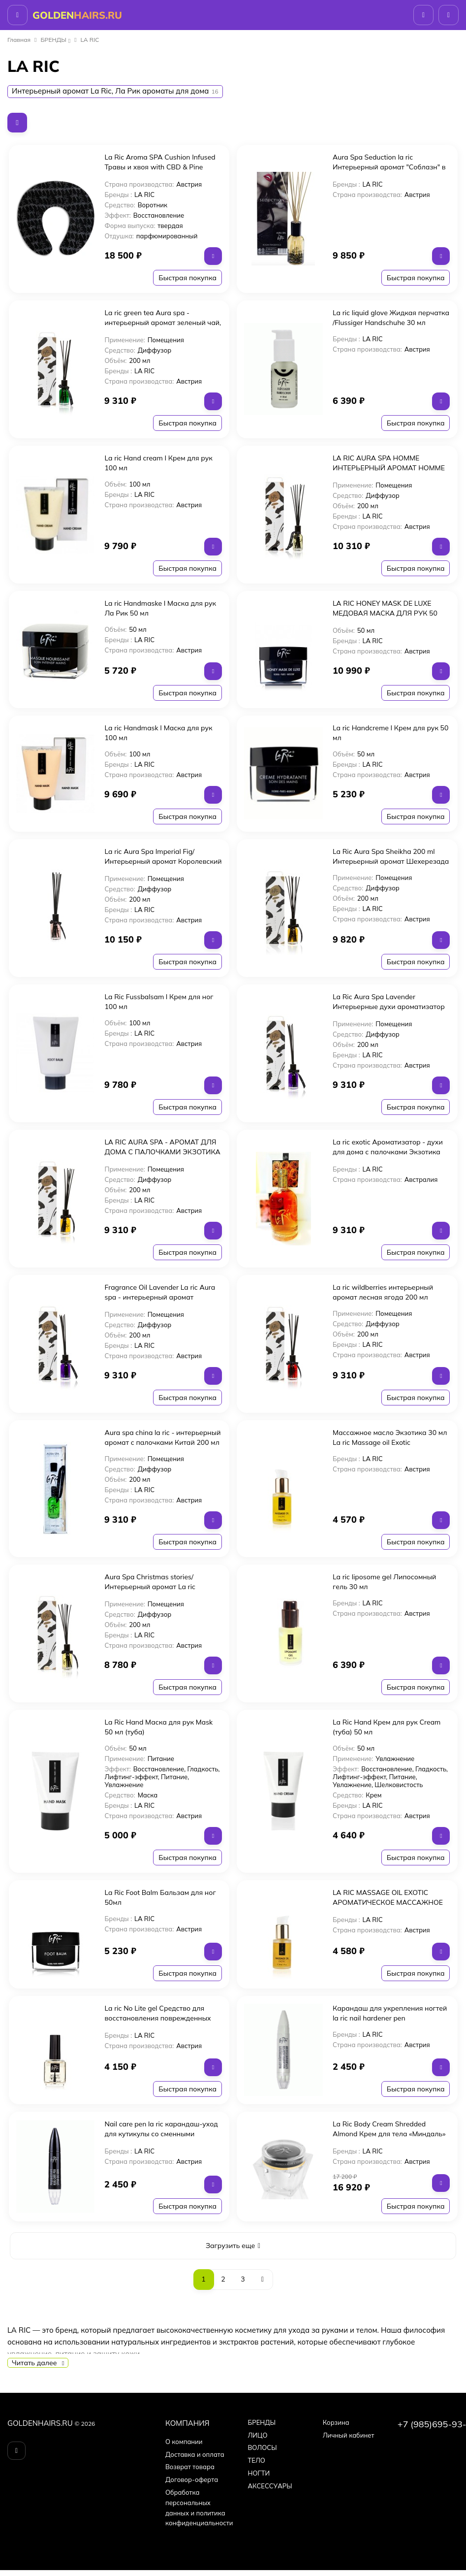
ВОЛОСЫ (262, 2447)
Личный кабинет (348, 2435)
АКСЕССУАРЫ (270, 2486)
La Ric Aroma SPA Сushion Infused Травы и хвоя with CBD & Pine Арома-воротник (159, 167)
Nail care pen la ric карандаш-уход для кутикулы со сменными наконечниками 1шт (160, 2133)
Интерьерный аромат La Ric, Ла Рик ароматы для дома (115, 91)
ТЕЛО (256, 2460)
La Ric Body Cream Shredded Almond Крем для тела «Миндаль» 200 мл (389, 2133)
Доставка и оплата (194, 2454)
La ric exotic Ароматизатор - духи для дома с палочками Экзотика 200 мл (388, 1152)
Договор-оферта (191, 2479)
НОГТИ (259, 2473)
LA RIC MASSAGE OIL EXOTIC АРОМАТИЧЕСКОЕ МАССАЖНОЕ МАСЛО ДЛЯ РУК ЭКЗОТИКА (388, 1902)
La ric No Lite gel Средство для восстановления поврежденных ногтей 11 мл (157, 2018)
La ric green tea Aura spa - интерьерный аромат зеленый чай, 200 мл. (162, 322)
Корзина (336, 2422)
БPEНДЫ (53, 39)
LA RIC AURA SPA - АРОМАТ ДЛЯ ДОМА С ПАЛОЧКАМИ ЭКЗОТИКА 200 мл (162, 1152)
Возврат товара (190, 2467)
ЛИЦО (257, 2435)
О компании (184, 2442)
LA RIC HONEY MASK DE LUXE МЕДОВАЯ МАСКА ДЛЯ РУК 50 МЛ (385, 613)
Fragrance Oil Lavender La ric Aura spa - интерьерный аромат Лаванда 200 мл (159, 1297)
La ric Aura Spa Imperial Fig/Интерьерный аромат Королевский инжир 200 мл (162, 861)
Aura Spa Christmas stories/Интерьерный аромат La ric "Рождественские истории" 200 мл (161, 1586)
